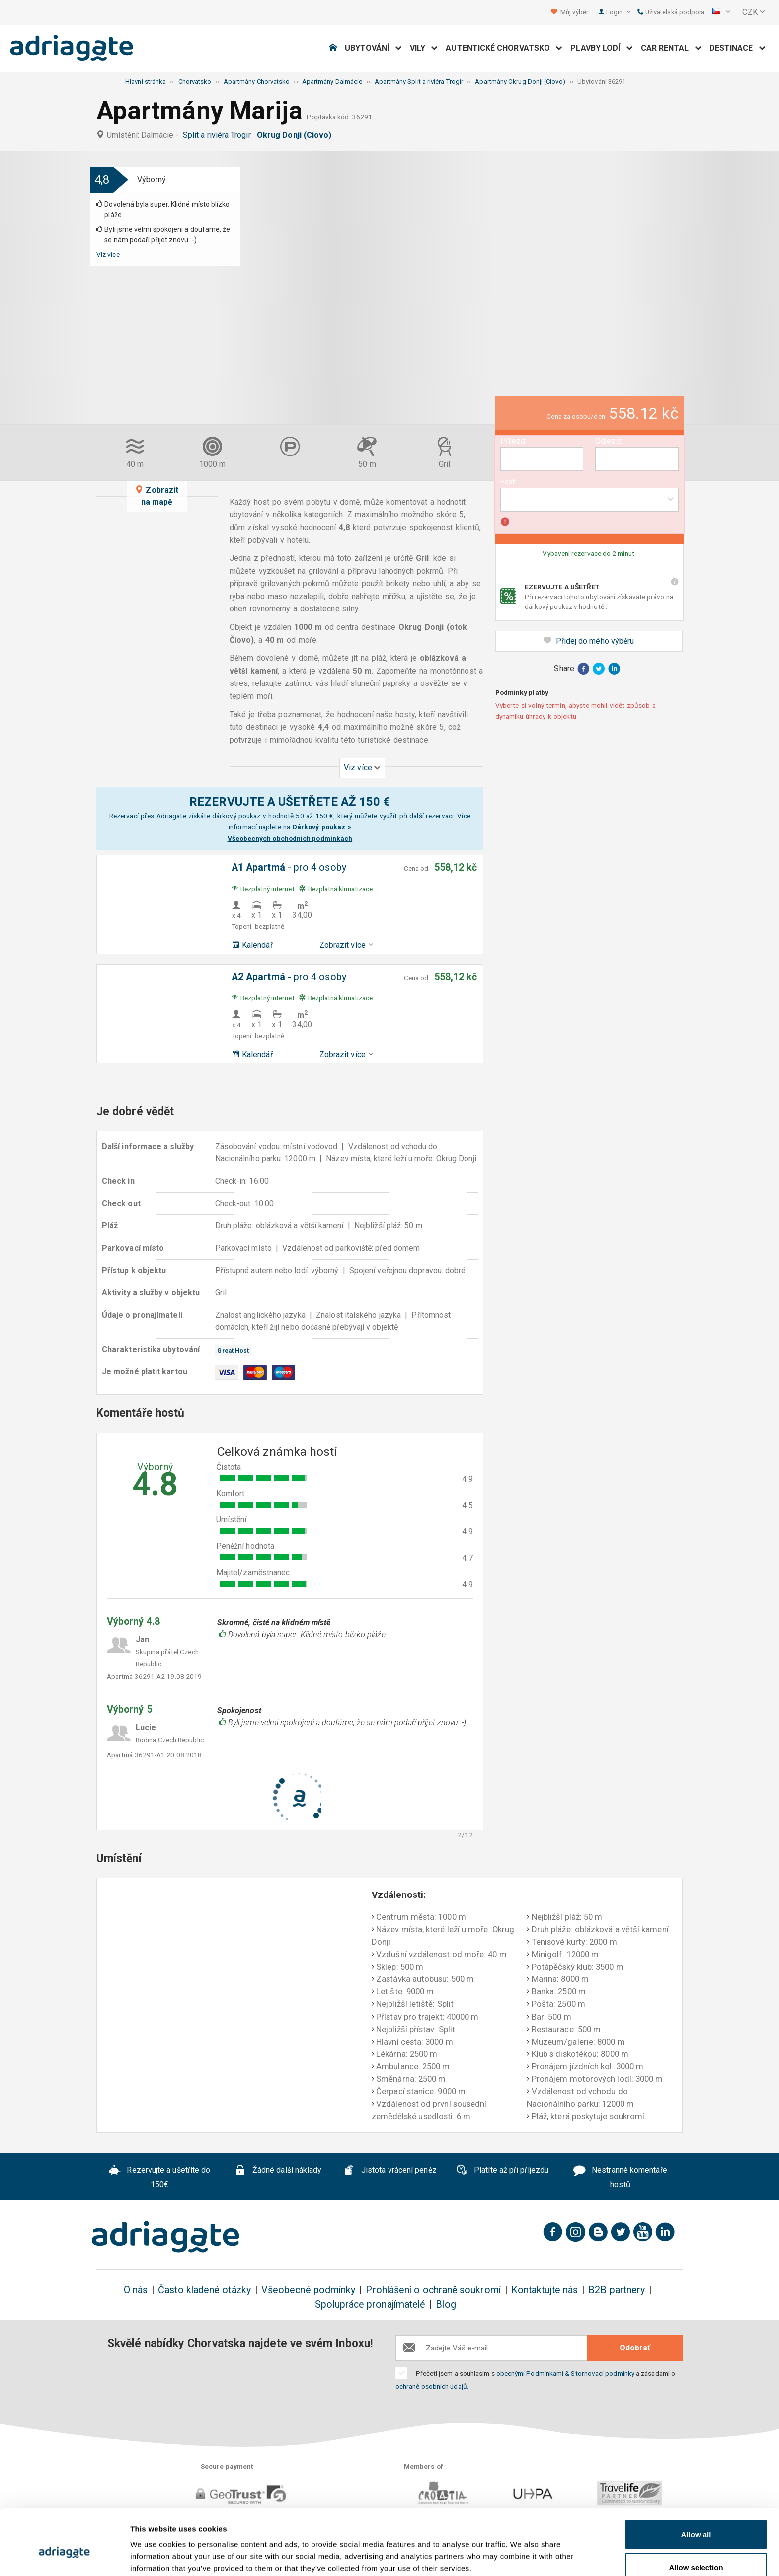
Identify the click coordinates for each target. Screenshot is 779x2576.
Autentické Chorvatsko (504, 48)
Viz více (108, 254)
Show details (521, 2550)
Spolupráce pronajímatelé (370, 2304)
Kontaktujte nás (544, 2290)
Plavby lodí (601, 48)
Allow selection (696, 2517)
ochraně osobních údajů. (431, 2386)
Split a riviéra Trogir (219, 135)
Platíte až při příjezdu (502, 2171)
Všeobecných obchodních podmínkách (290, 838)
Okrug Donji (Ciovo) (296, 135)
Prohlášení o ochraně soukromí (433, 2290)
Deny (696, 2549)
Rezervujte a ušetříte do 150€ (160, 2178)
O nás (136, 2290)
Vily (424, 48)
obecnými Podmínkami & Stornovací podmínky (565, 2373)
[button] (721, 12)
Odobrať (635, 2347)
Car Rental (671, 48)
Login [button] (618, 12)
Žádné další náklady (277, 2172)
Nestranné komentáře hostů (620, 2178)
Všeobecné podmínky (308, 2290)
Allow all (696, 2484)
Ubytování (373, 48)
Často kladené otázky (204, 2290)
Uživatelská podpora (671, 12)
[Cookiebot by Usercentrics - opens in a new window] (64, 2556)
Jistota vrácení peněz (390, 2172)
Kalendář (252, 945)
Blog (446, 2304)
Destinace (737, 48)
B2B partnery (616, 2290)
